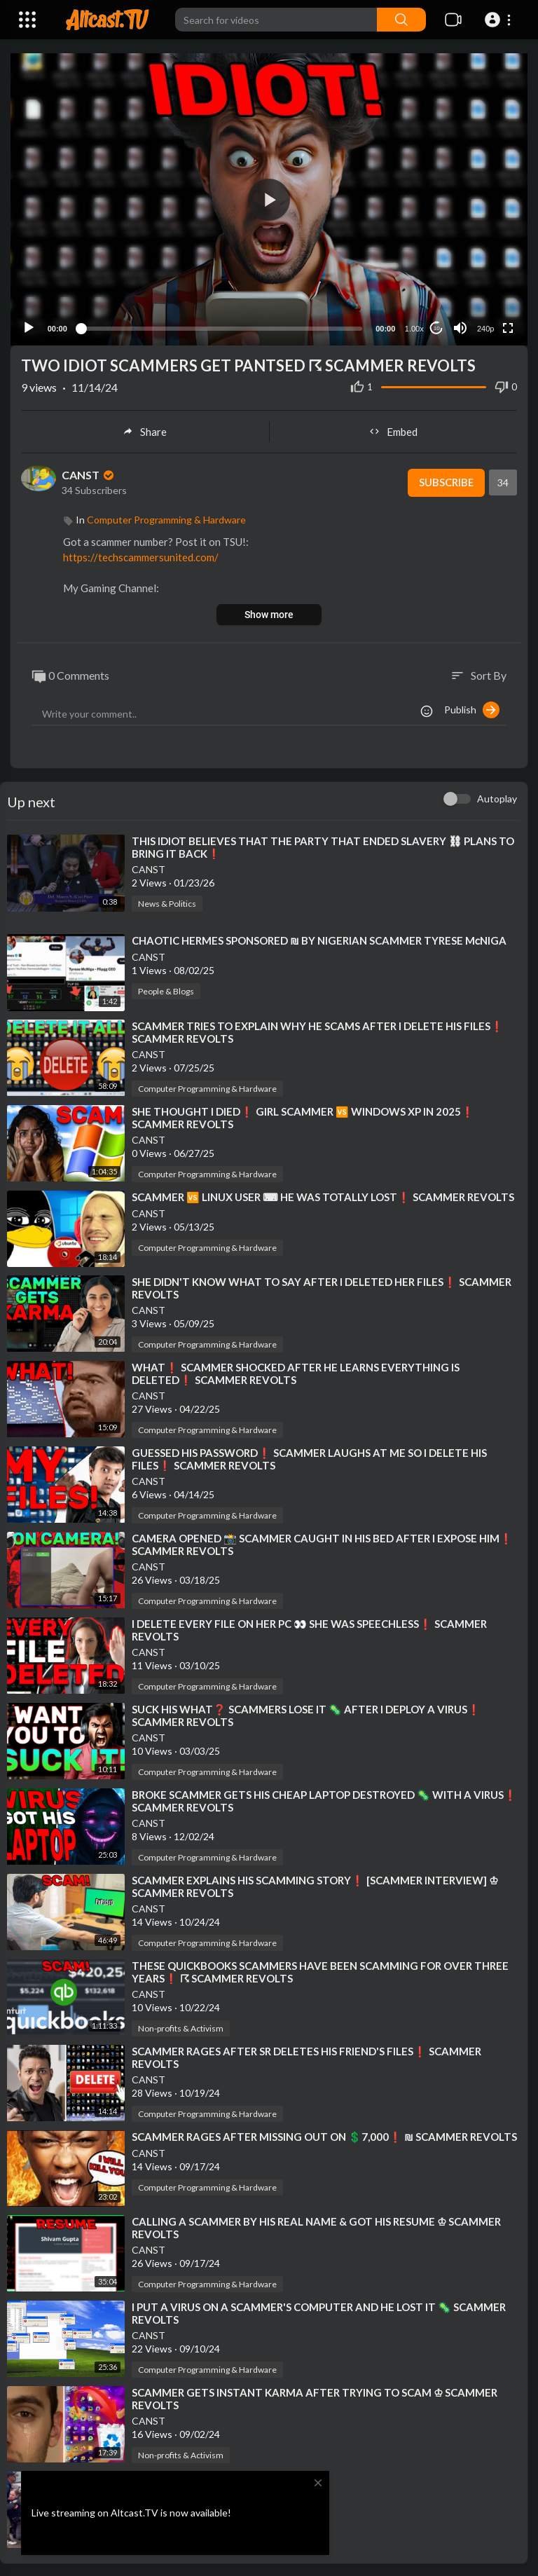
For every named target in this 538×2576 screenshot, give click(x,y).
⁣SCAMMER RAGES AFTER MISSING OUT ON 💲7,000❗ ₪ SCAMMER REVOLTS (324, 2134)
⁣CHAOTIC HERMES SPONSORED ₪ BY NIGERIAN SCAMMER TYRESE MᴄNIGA (319, 939)
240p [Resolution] (485, 327)
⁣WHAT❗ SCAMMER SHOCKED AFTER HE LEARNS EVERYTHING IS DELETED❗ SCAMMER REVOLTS (296, 1371)
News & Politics (167, 902)
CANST (89, 473)
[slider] (221, 326)
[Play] (29, 327)
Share (145, 430)
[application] (269, 198)
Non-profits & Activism (180, 2026)
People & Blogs (166, 990)
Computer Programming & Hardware (166, 518)
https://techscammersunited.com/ (141, 555)
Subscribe (445, 481)
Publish (471, 708)
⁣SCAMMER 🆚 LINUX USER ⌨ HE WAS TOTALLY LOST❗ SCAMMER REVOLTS (323, 1194)
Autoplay (497, 797)
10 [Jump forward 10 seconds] (437, 327)
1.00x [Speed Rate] (414, 327)
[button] (499, 20)
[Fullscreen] (508, 327)
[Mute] (460, 327)
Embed (393, 430)
